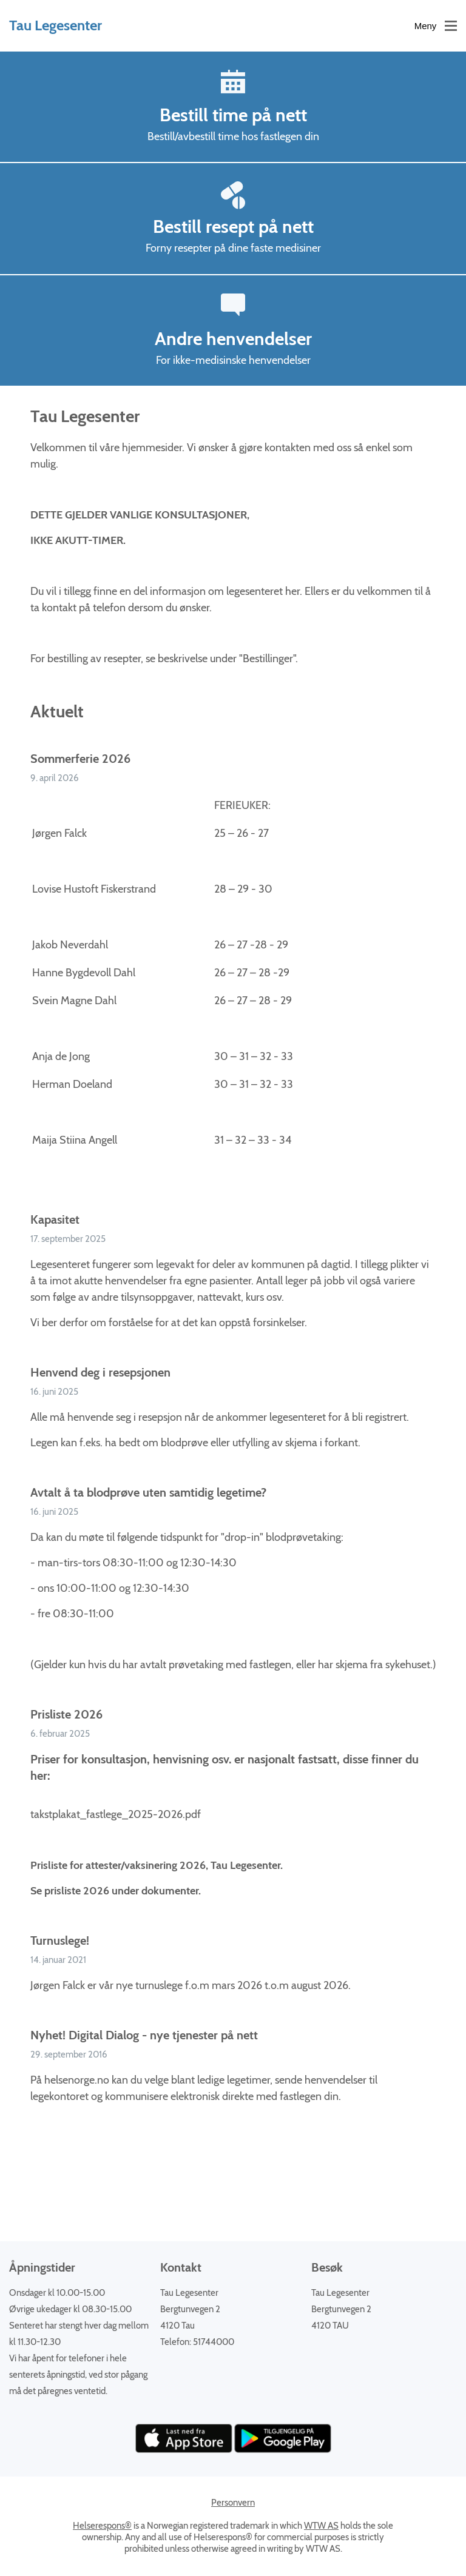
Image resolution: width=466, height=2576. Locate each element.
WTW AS (321, 2525)
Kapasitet (54, 1219)
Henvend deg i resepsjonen (100, 1372)
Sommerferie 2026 (80, 758)
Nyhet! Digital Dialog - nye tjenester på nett (144, 2035)
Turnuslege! (59, 1940)
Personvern (233, 2502)
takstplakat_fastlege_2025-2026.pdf (115, 1814)
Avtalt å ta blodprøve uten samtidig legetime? (148, 1492)
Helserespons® (102, 2525)
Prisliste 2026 (66, 1714)
